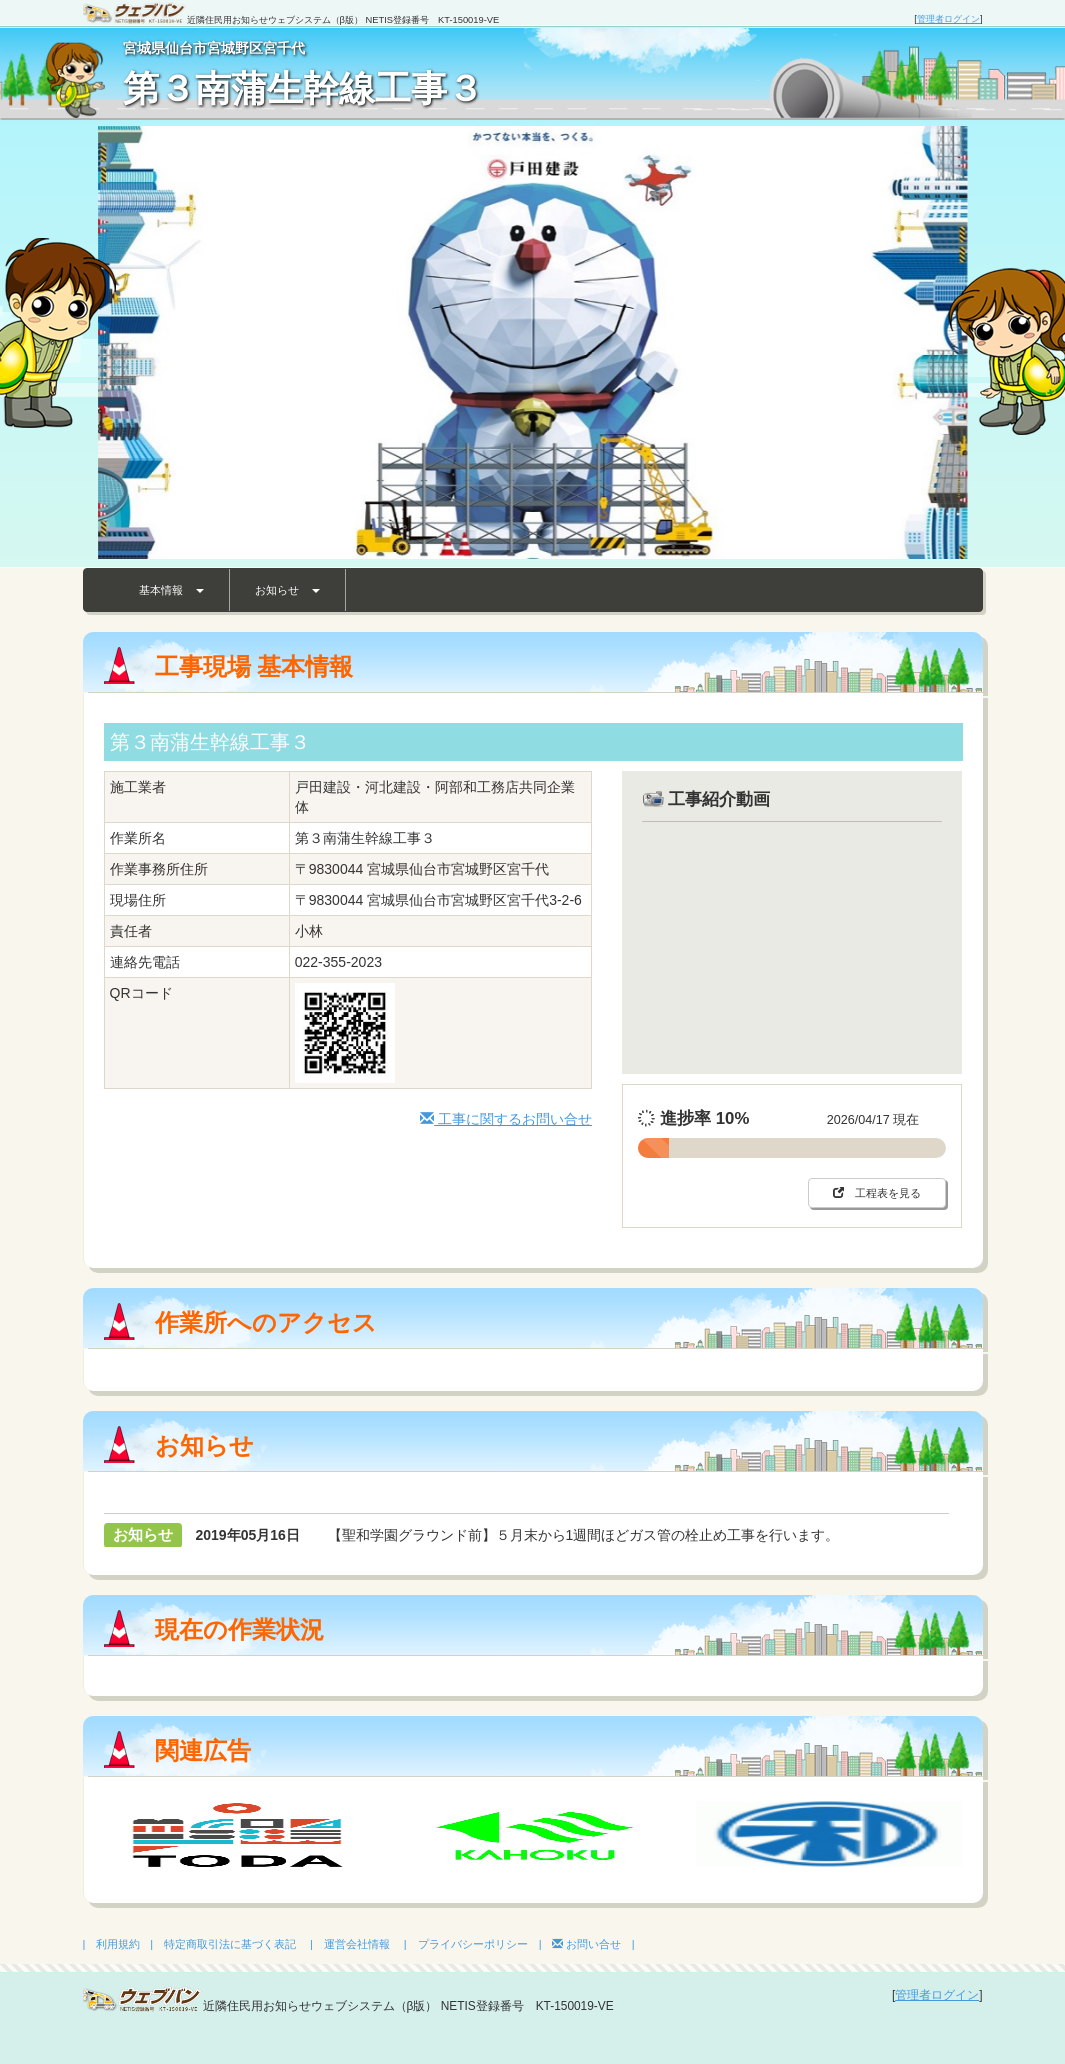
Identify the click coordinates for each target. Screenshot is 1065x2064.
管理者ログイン (948, 19)
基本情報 (171, 590)
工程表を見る (877, 1193)
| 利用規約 (112, 1944)
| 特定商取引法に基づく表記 (223, 1944)
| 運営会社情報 (350, 1944)
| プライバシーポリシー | (473, 1944)
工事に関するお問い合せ (506, 1119)
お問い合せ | (593, 1944)
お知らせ (287, 590)
